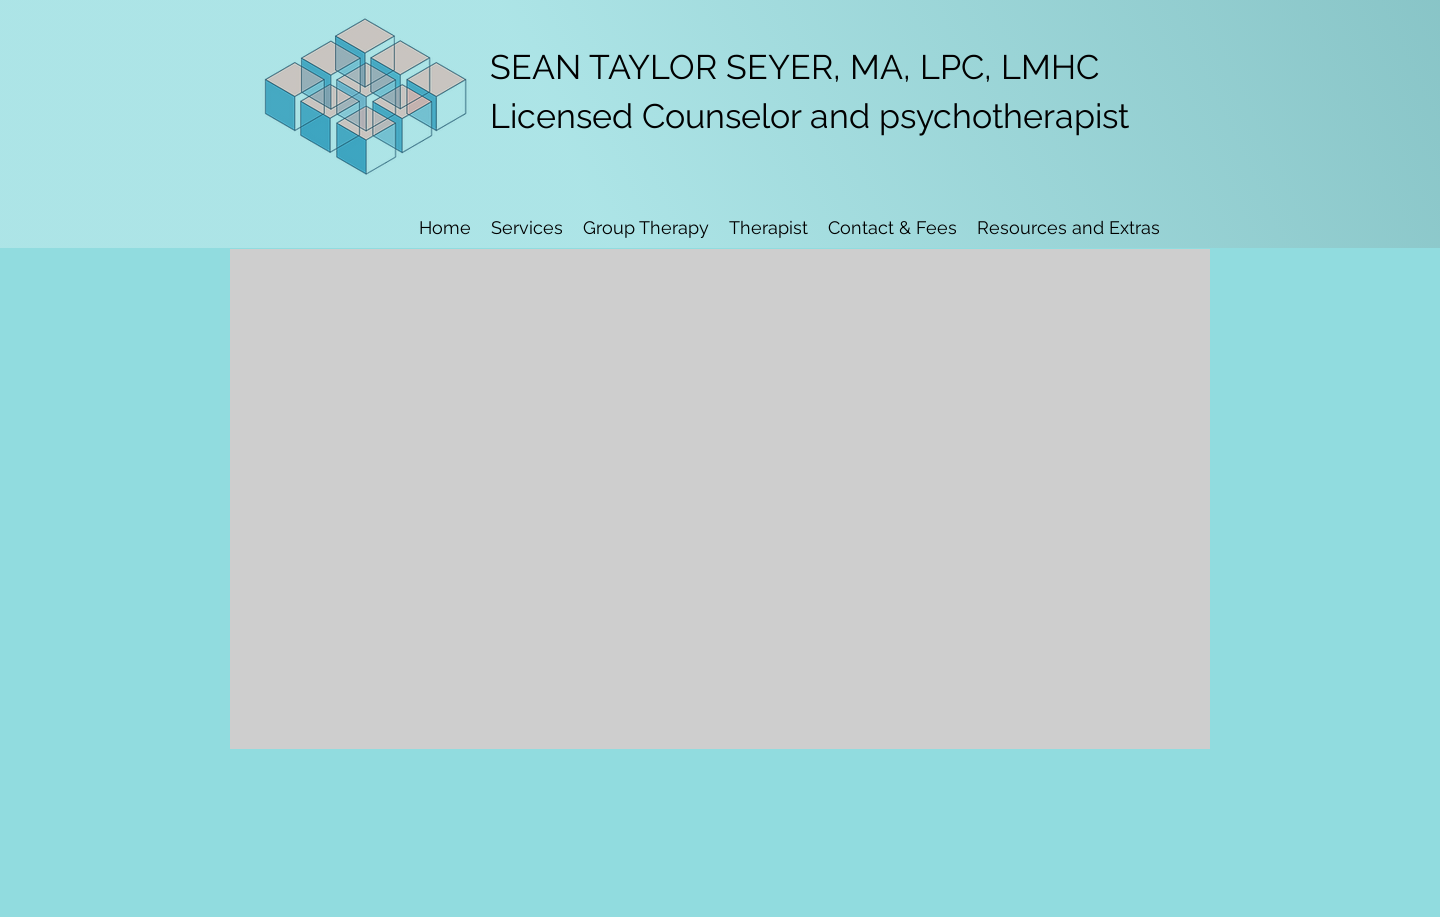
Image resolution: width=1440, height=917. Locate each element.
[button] (768, 228)
